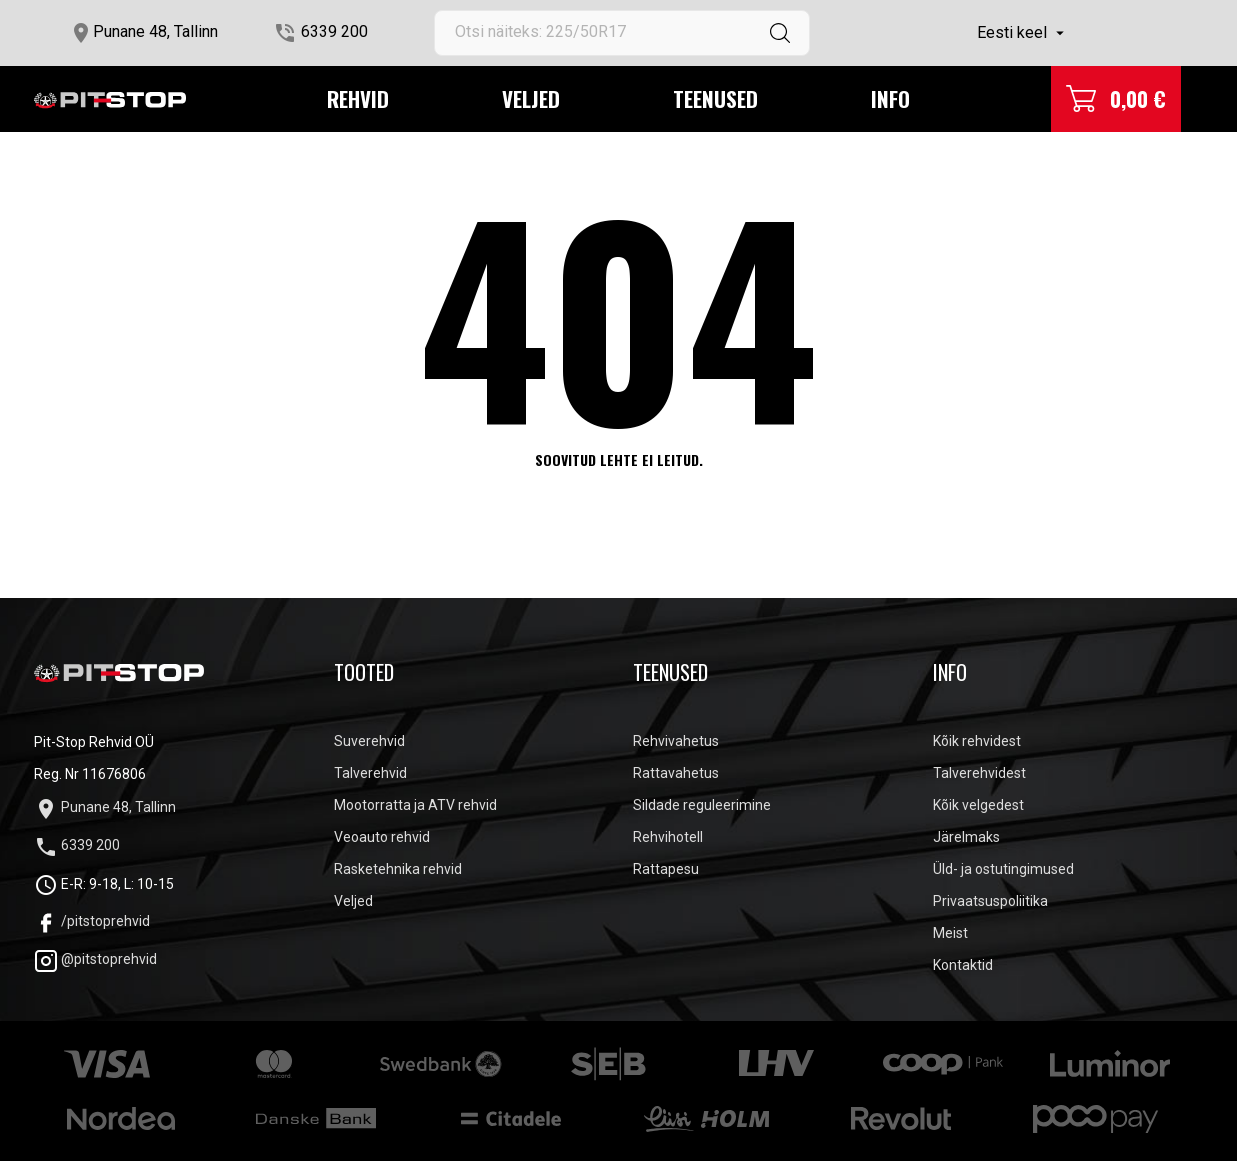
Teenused (715, 98)
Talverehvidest (979, 773)
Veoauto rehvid (382, 837)
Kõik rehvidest (977, 741)
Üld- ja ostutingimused (1003, 869)
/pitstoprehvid (92, 921)
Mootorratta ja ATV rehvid (415, 805)
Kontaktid (963, 965)
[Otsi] (622, 33)
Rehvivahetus (676, 741)
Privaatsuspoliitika (990, 901)
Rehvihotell (668, 837)
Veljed (531, 98)
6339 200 (334, 31)
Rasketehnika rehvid (398, 869)
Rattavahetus (676, 773)
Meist (950, 933)
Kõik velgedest (978, 805)
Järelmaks (966, 837)
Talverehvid (370, 773)
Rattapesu (666, 869)
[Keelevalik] (1023, 33)
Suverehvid (369, 741)
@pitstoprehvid (95, 959)
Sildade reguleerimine (702, 805)
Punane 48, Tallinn (155, 31)
